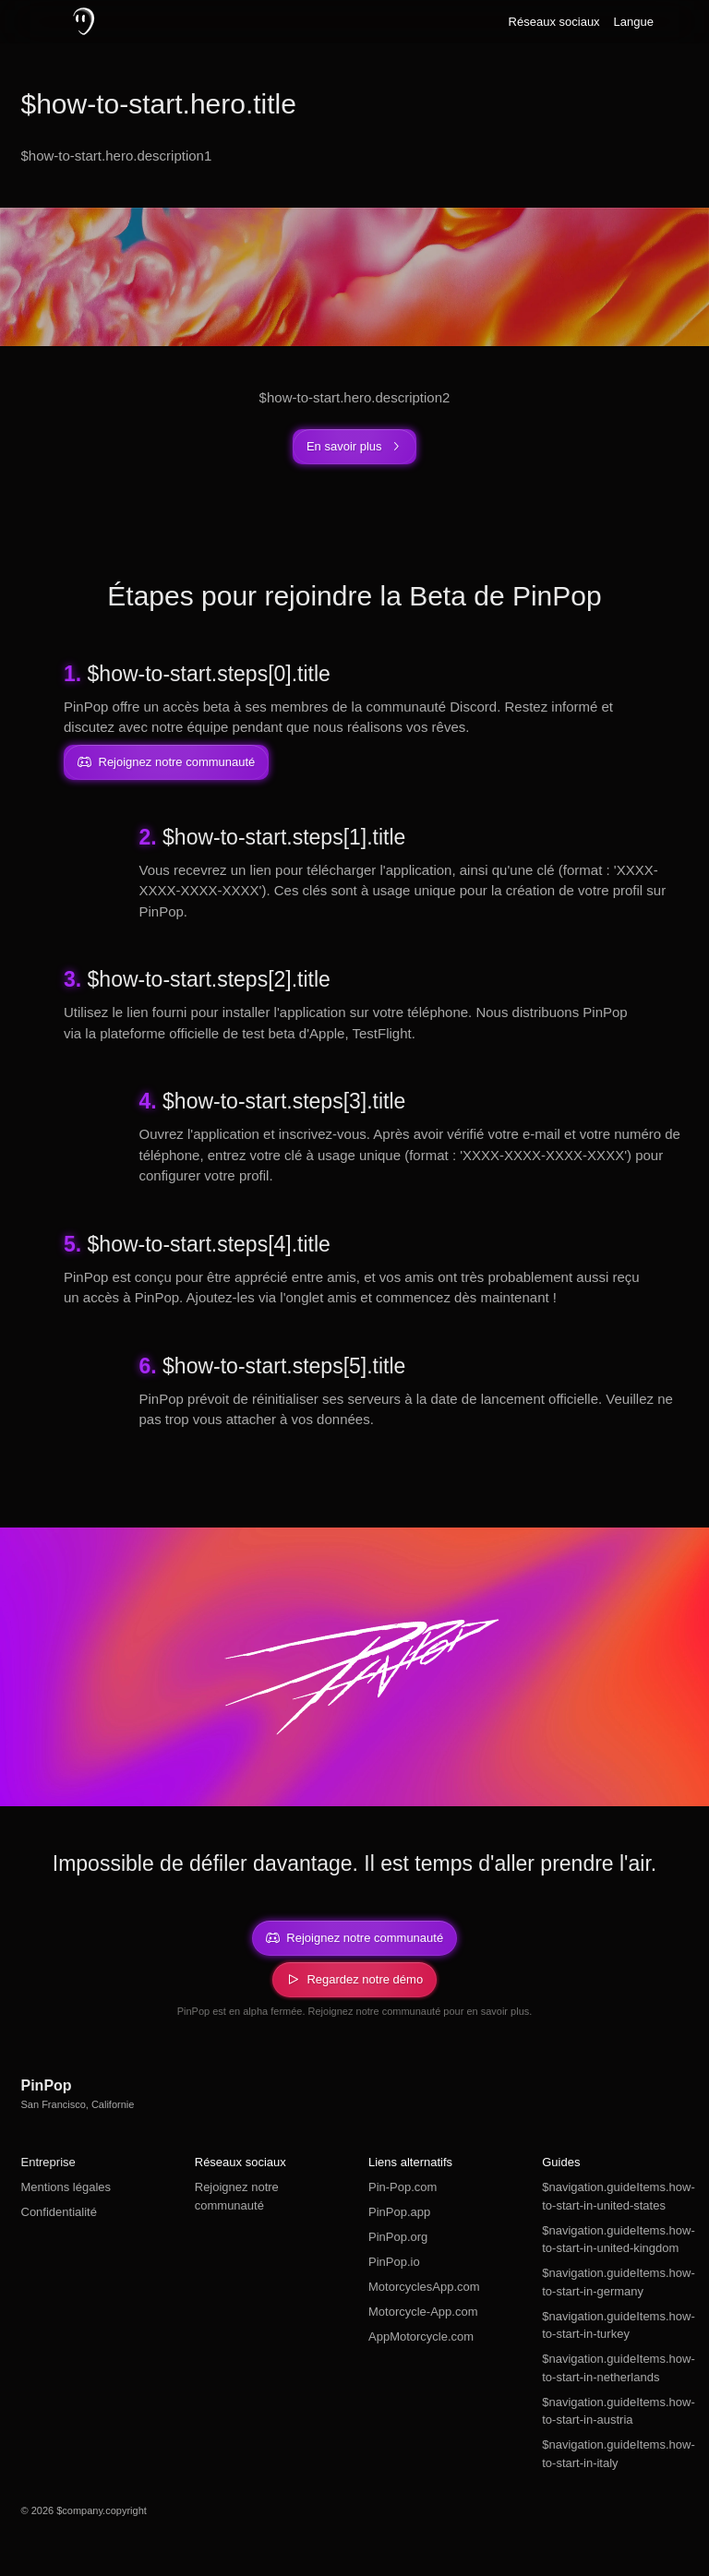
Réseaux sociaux (554, 22)
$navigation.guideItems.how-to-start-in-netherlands (615, 2368)
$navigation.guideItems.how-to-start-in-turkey (615, 2325)
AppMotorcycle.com (421, 2336)
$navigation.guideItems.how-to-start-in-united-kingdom (615, 2239)
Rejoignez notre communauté (237, 2196)
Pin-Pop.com (402, 2187)
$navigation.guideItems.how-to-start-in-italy (615, 2454)
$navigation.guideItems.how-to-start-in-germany (615, 2282)
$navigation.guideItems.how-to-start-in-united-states (615, 2196)
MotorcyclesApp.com (424, 2287)
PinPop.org (397, 2237)
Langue (634, 22)
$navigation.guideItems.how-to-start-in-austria (615, 2411)
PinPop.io (394, 2262)
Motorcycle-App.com (422, 2311)
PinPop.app (399, 2212)
